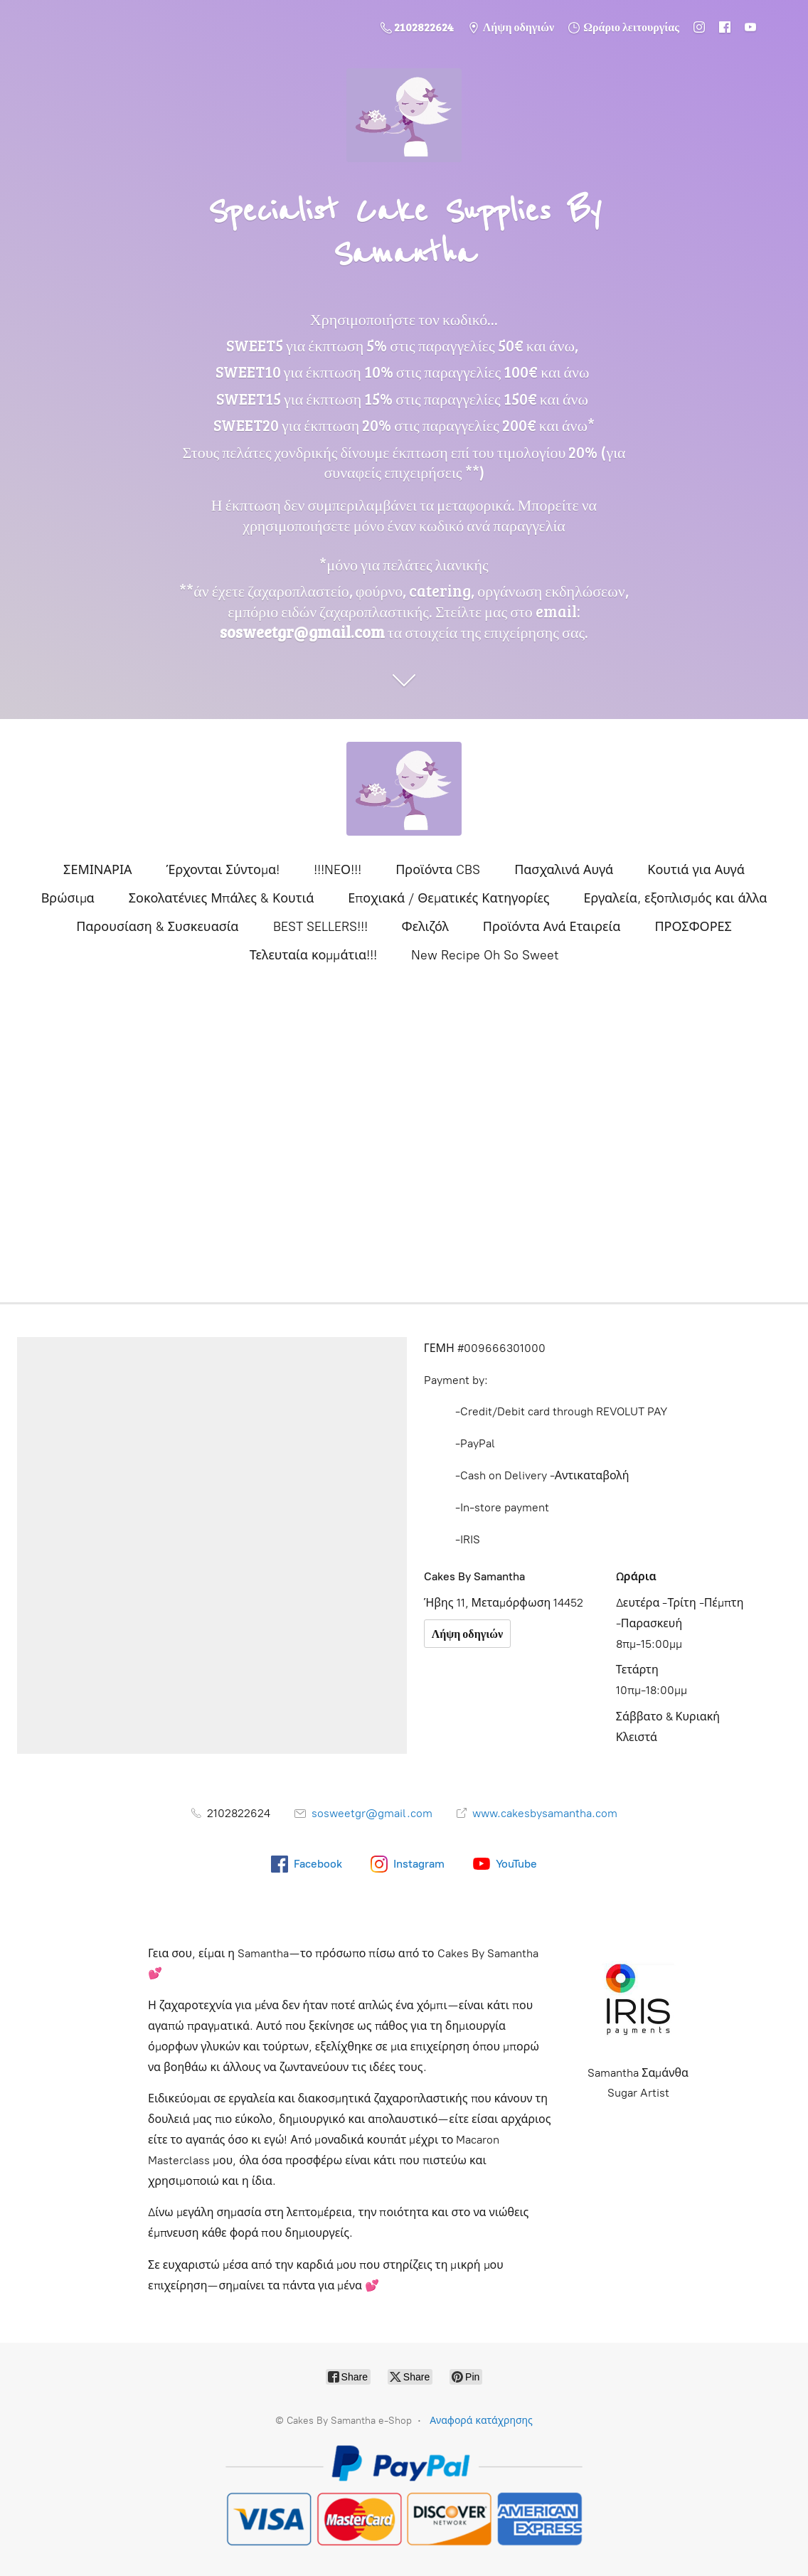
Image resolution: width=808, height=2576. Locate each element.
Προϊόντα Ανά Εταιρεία (552, 927)
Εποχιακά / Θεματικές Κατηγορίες (448, 898)
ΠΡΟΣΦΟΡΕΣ (692, 927)
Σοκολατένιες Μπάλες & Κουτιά (221, 898)
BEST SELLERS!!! (320, 927)
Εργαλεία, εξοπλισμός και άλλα (675, 898)
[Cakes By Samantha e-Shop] (404, 789)
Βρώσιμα (68, 898)
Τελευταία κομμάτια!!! (313, 955)
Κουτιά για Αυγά (696, 870)
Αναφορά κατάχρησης (481, 2421)
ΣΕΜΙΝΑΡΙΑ (97, 870)
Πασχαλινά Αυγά (563, 870)
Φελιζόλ (425, 927)
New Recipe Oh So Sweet (484, 955)
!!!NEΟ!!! (337, 870)
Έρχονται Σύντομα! (223, 870)
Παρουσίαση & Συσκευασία (157, 927)
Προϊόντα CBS (437, 870)
